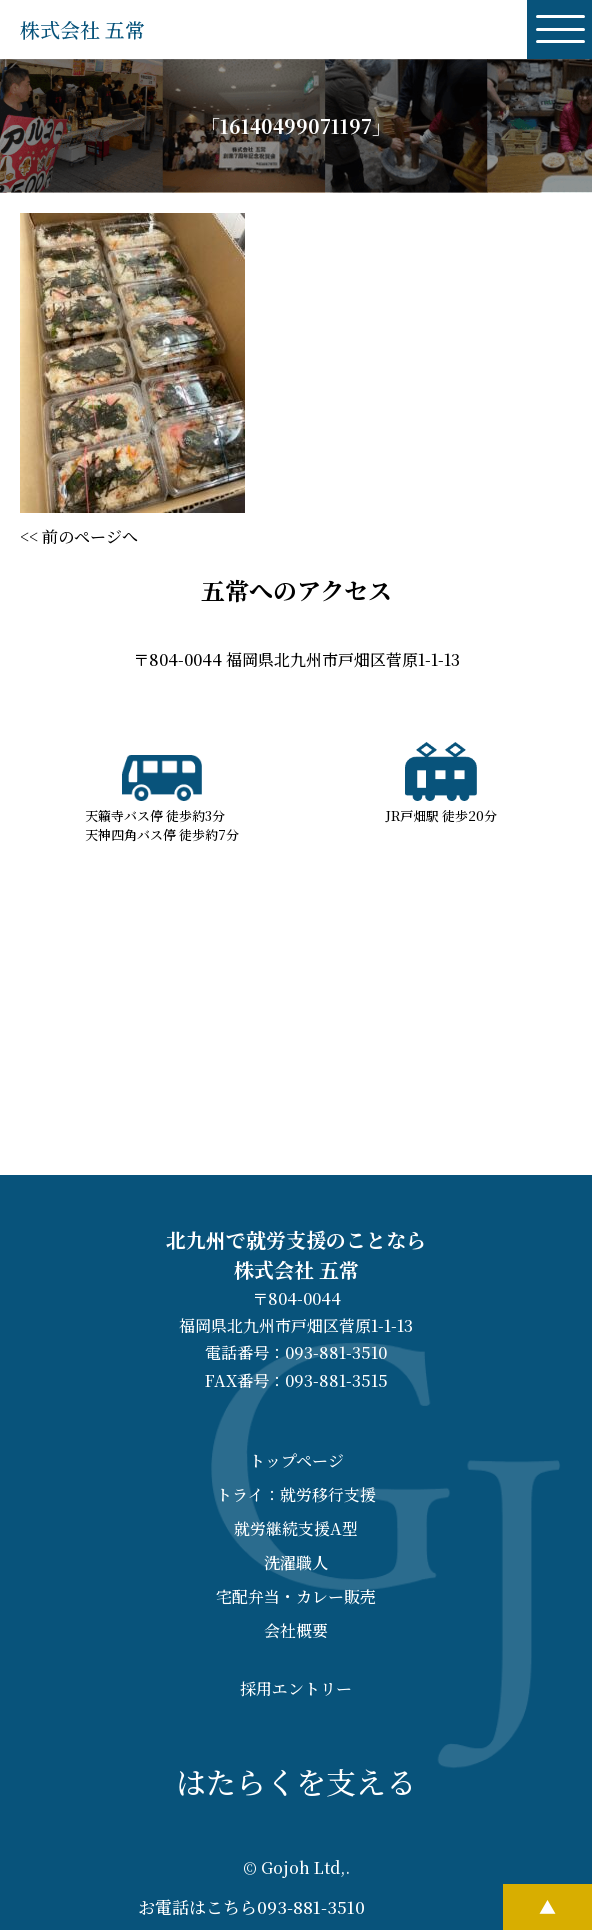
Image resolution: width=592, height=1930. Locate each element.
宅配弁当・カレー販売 (296, 1596)
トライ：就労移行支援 (296, 1494)
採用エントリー (296, 1688)
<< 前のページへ (79, 536)
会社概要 (296, 1630)
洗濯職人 (296, 1562)
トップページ (296, 1460)
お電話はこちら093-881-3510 (251, 1906)
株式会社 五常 (82, 29)
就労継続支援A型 (296, 1528)
